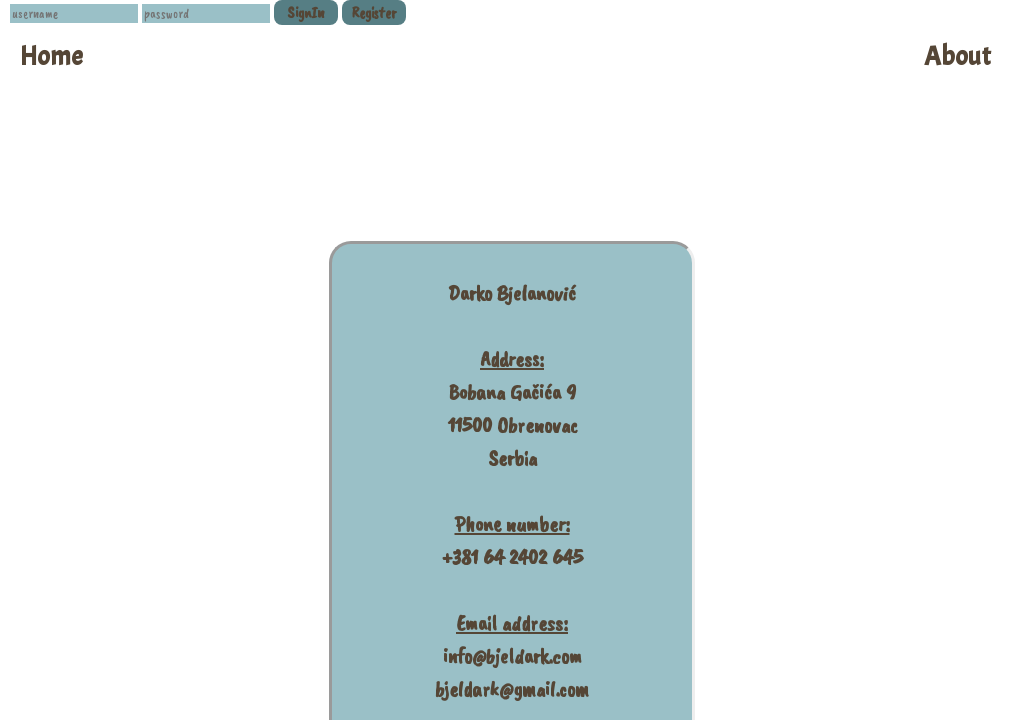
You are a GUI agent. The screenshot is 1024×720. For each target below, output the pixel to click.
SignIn (306, 13)
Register (374, 13)
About (957, 56)
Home (51, 56)
